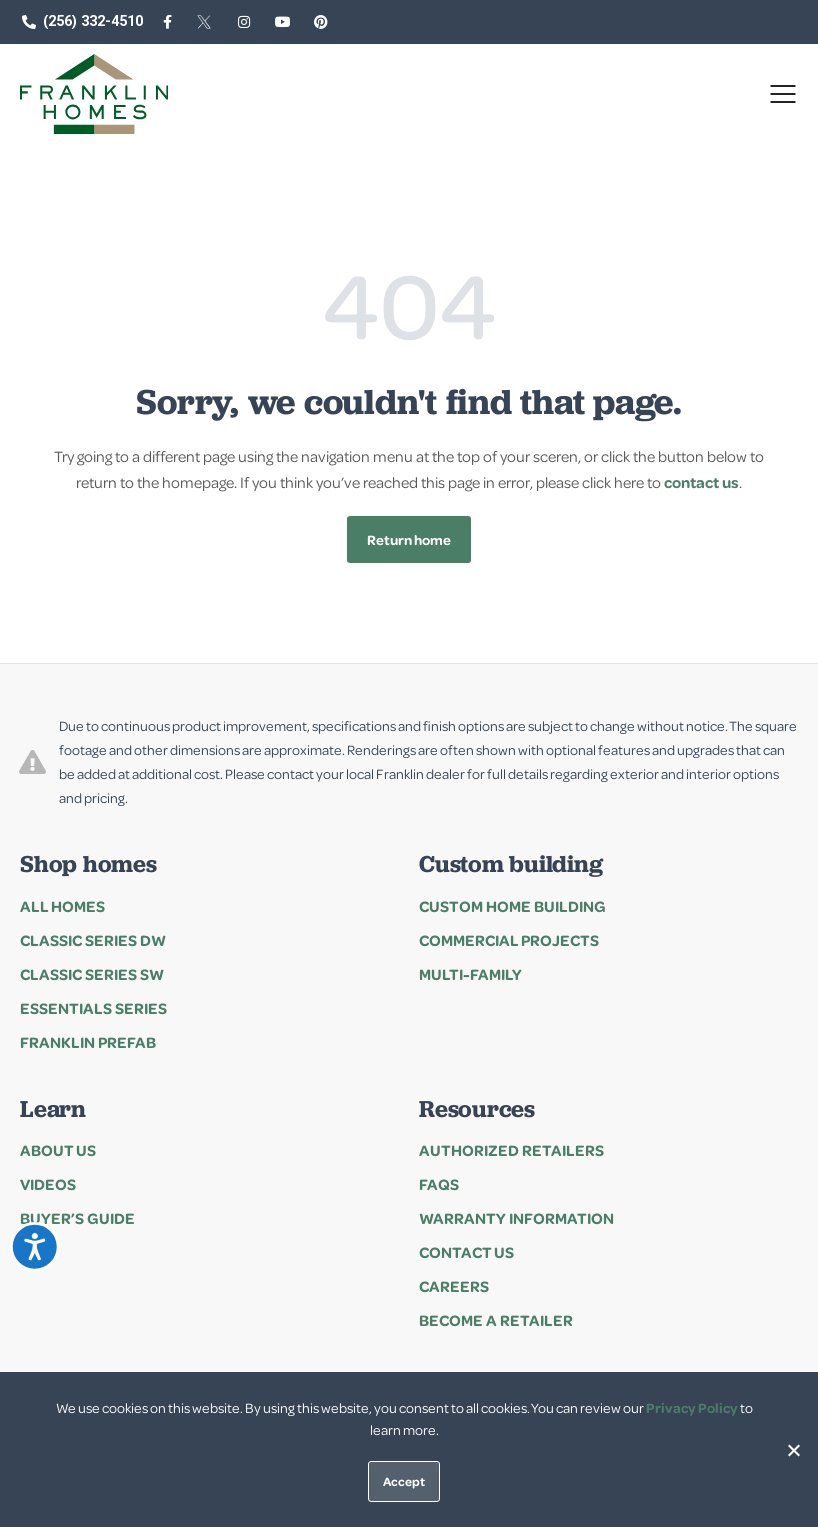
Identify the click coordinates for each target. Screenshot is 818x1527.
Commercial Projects (509, 940)
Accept (404, 1481)
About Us (58, 1150)
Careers (454, 1286)
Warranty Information (516, 1218)
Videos (48, 1184)
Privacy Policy (692, 1407)
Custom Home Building (512, 906)
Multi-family (470, 974)
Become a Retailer (496, 1320)
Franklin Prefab (88, 1042)
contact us (701, 482)
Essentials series (93, 1008)
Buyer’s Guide (77, 1218)
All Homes (62, 906)
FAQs (439, 1184)
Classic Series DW (93, 940)
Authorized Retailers (511, 1150)
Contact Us (466, 1252)
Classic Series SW (92, 974)
